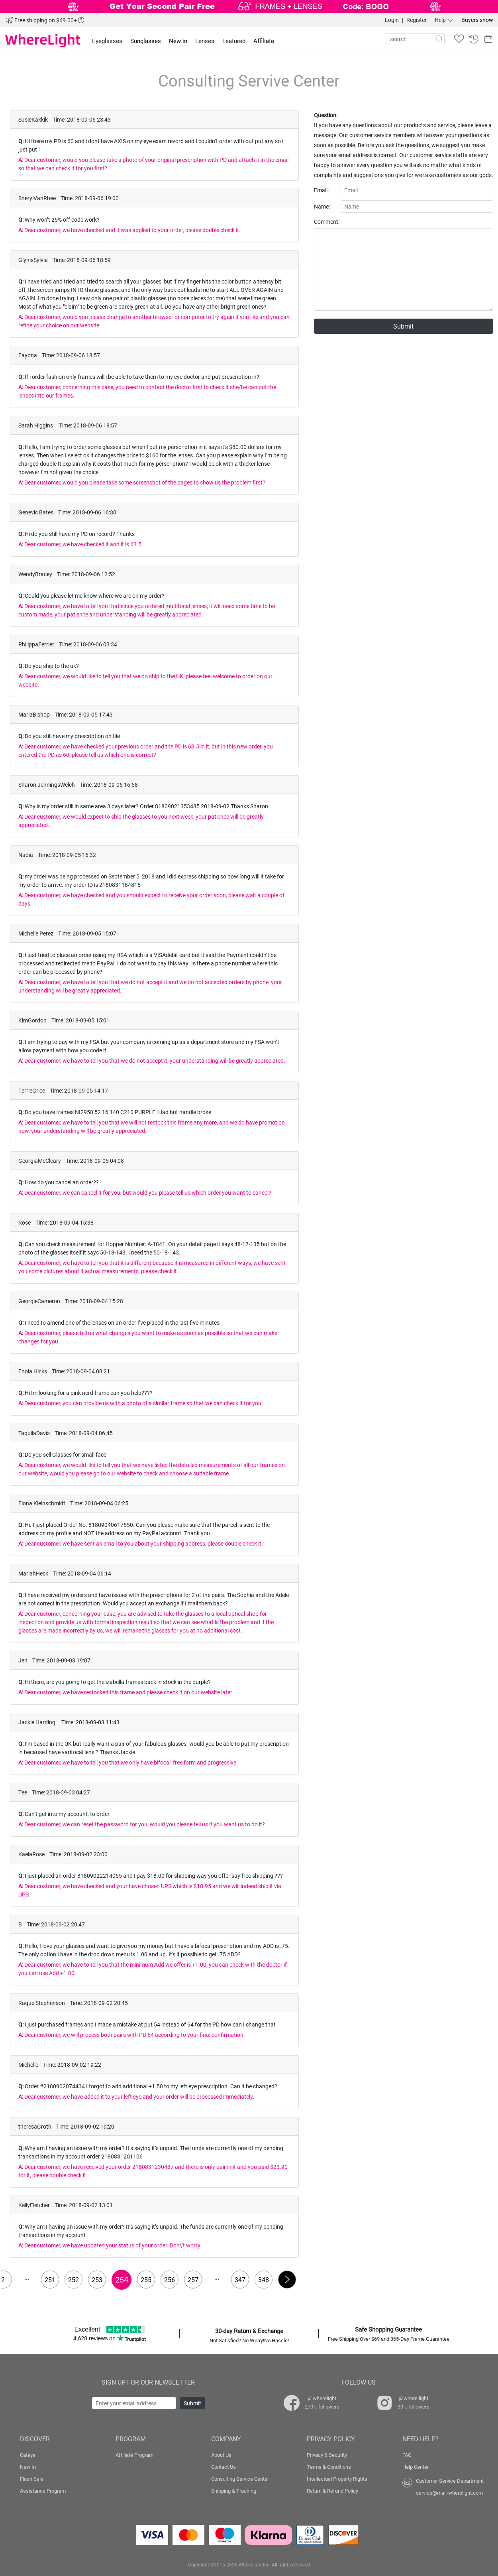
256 (169, 2279)
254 (121, 2279)
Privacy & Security (327, 2454)
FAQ (407, 2454)
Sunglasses (145, 41)
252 (73, 2279)
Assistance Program (43, 2490)
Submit (403, 326)
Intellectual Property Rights (337, 2478)
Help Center (415, 2466)
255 (146, 2279)
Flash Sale (31, 2478)
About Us (221, 2454)
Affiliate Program (134, 2454)
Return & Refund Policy (332, 2490)
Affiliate (263, 41)
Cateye (27, 2454)
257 (193, 2279)
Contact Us (223, 2466)
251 (50, 2279)
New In (28, 2466)
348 (263, 2279)
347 (240, 2279)
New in (178, 41)
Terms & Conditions (329, 2466)
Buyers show (477, 20)
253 (97, 2279)
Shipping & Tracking (233, 2490)
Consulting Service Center (240, 2478)
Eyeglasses (107, 41)
